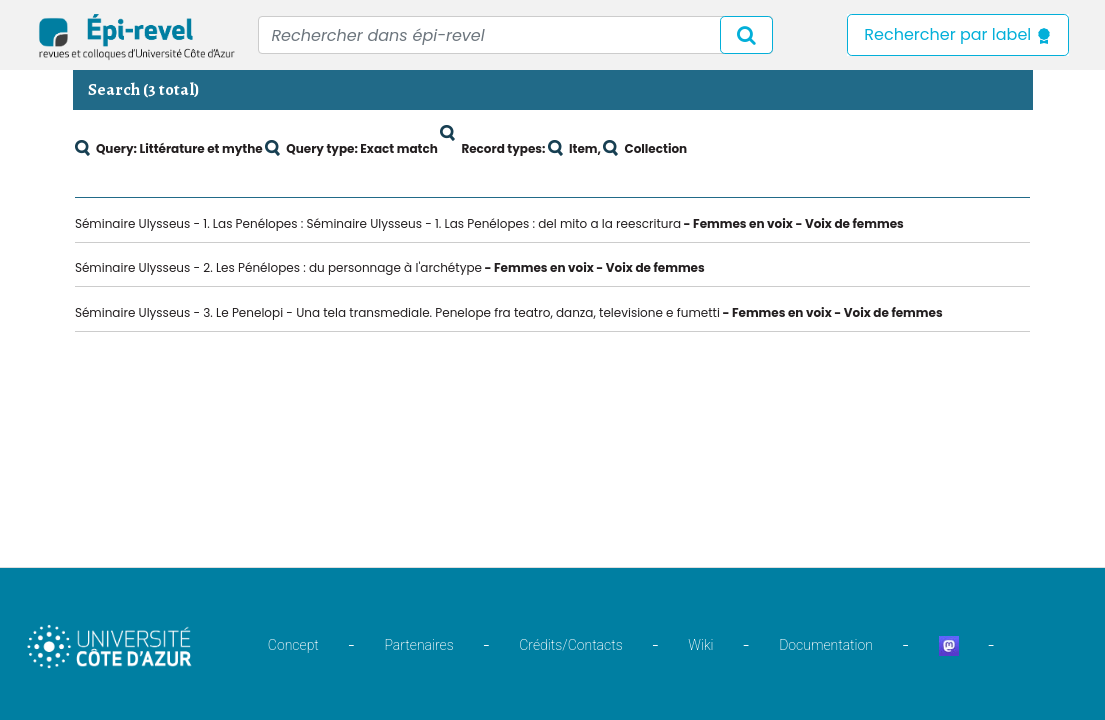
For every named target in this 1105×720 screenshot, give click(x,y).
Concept (293, 645)
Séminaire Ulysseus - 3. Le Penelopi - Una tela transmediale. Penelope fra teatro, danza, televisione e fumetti (397, 312)
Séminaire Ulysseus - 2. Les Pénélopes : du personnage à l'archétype (278, 267)
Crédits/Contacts (570, 645)
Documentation (826, 645)
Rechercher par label (957, 34)
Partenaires (418, 645)
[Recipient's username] (515, 35)
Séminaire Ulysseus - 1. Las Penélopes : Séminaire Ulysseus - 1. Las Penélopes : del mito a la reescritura (378, 223)
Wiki (700, 645)
